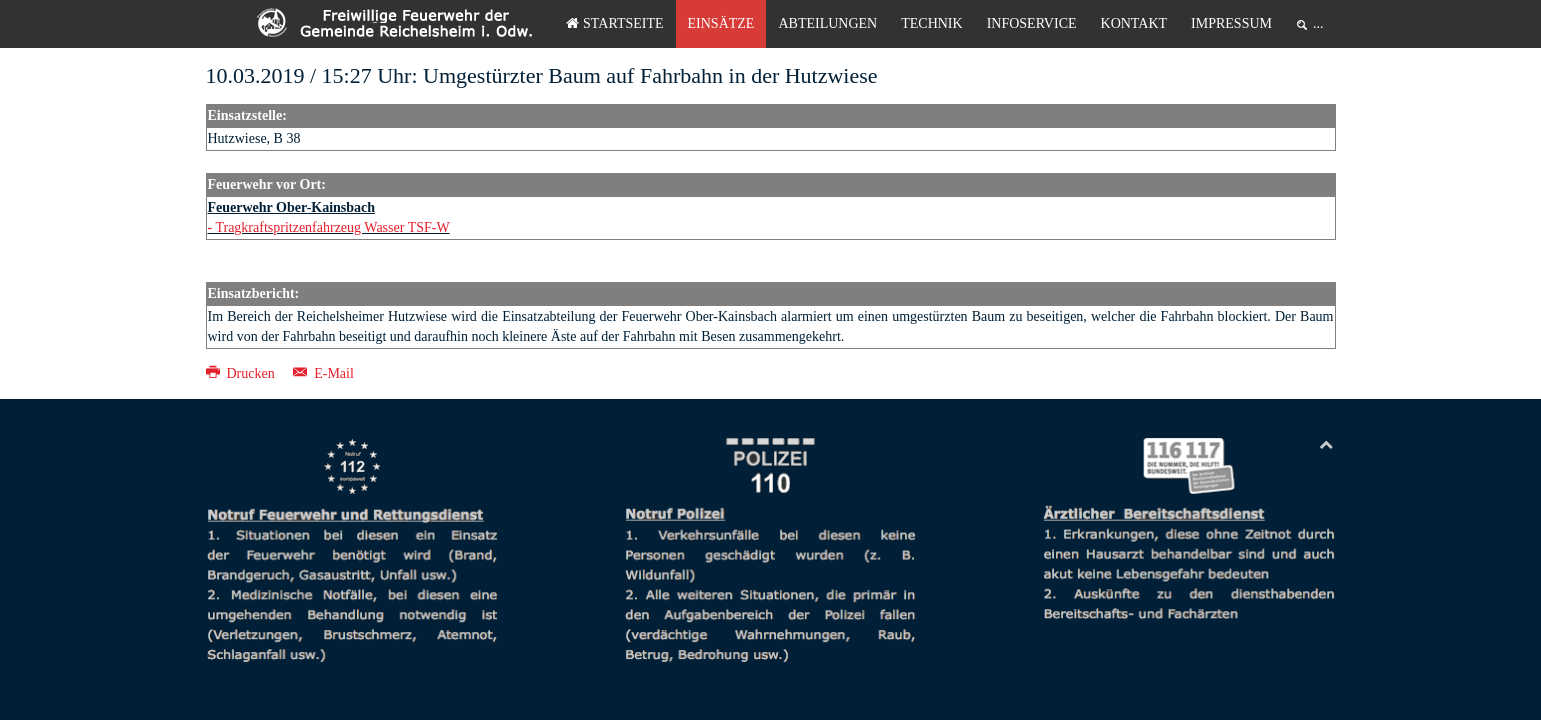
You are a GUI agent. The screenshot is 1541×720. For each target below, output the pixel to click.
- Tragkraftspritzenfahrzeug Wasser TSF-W (329, 227)
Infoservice (1032, 23)
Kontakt (1134, 23)
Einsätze (721, 23)
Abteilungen (827, 23)
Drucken (242, 373)
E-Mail (323, 373)
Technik (931, 23)
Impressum (1231, 23)
